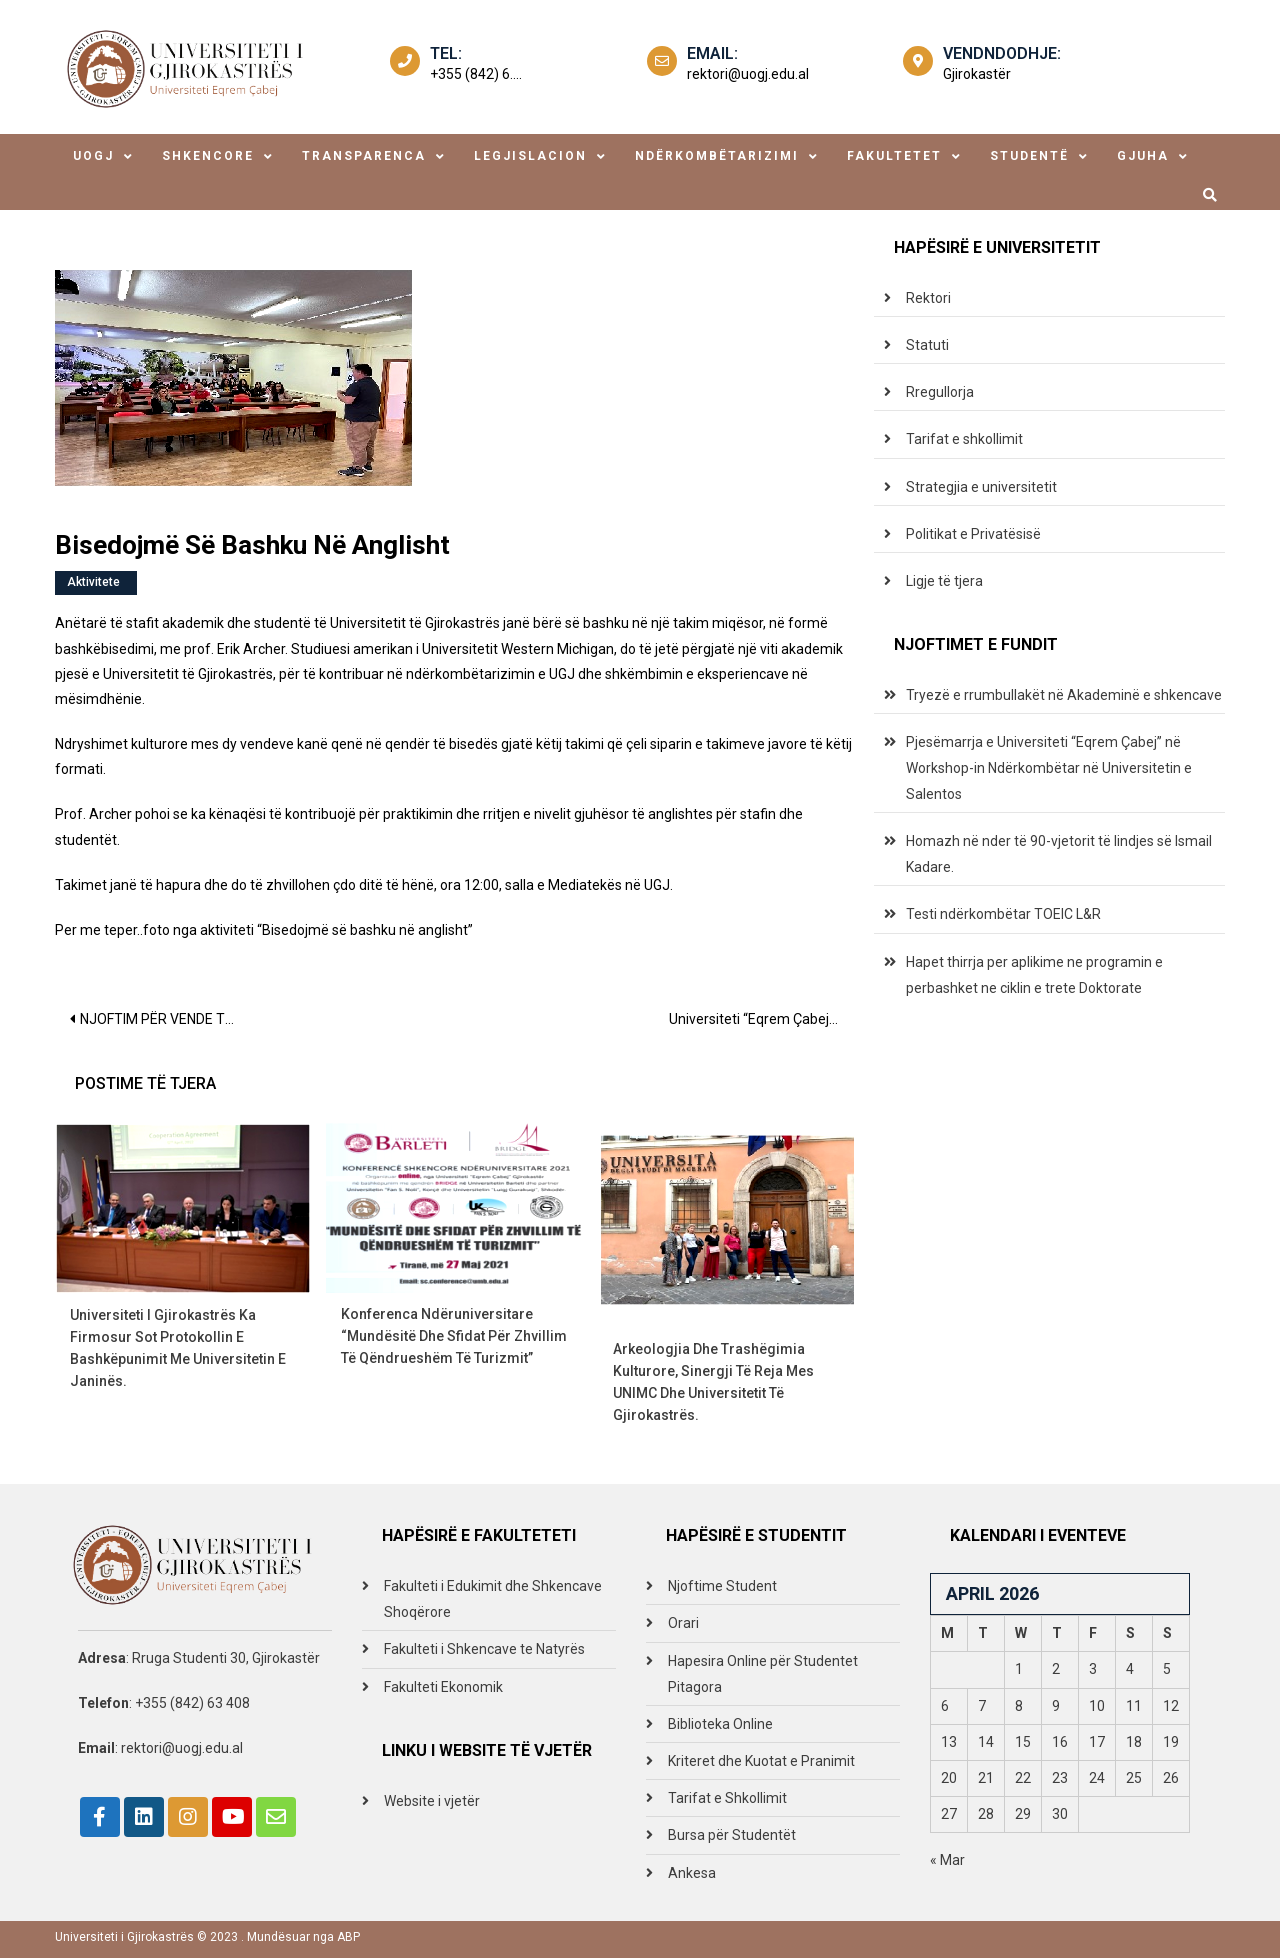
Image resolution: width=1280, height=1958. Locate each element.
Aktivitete (93, 582)
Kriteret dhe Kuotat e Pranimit (761, 1761)
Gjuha (1143, 156)
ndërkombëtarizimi (717, 156)
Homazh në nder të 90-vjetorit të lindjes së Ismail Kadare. (1059, 854)
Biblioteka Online (720, 1724)
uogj (93, 156)
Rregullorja (940, 392)
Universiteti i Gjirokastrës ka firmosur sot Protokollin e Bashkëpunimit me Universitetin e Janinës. (178, 1348)
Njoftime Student (722, 1586)
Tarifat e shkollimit (964, 439)
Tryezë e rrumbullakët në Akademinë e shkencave (1064, 695)
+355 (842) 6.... (476, 74)
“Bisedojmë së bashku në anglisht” (365, 930)
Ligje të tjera (944, 581)
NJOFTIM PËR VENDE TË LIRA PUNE (167, 1019)
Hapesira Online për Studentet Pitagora (763, 1674)
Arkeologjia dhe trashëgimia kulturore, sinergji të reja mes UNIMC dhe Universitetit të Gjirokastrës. (713, 1382)
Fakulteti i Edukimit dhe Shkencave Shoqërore (493, 1599)
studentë (1029, 156)
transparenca (364, 156)
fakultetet (894, 156)
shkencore (208, 156)
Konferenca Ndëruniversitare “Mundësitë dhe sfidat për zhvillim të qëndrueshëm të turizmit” (454, 1336)
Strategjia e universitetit (981, 487)
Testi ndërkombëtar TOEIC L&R (1003, 914)
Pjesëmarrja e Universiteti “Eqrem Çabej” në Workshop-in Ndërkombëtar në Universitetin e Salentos (1049, 768)
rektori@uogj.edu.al (748, 74)
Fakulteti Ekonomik (443, 1687)
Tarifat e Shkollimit (727, 1798)
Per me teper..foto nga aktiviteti (154, 930)
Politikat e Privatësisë (973, 534)
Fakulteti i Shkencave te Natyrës (484, 1649)
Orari (683, 1623)
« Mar (947, 1860)
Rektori (928, 298)
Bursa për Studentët (732, 1835)
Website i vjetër (432, 1801)
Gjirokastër (977, 74)
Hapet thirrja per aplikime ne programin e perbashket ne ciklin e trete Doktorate (1034, 975)
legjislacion (530, 156)
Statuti (927, 345)
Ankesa (692, 1873)
